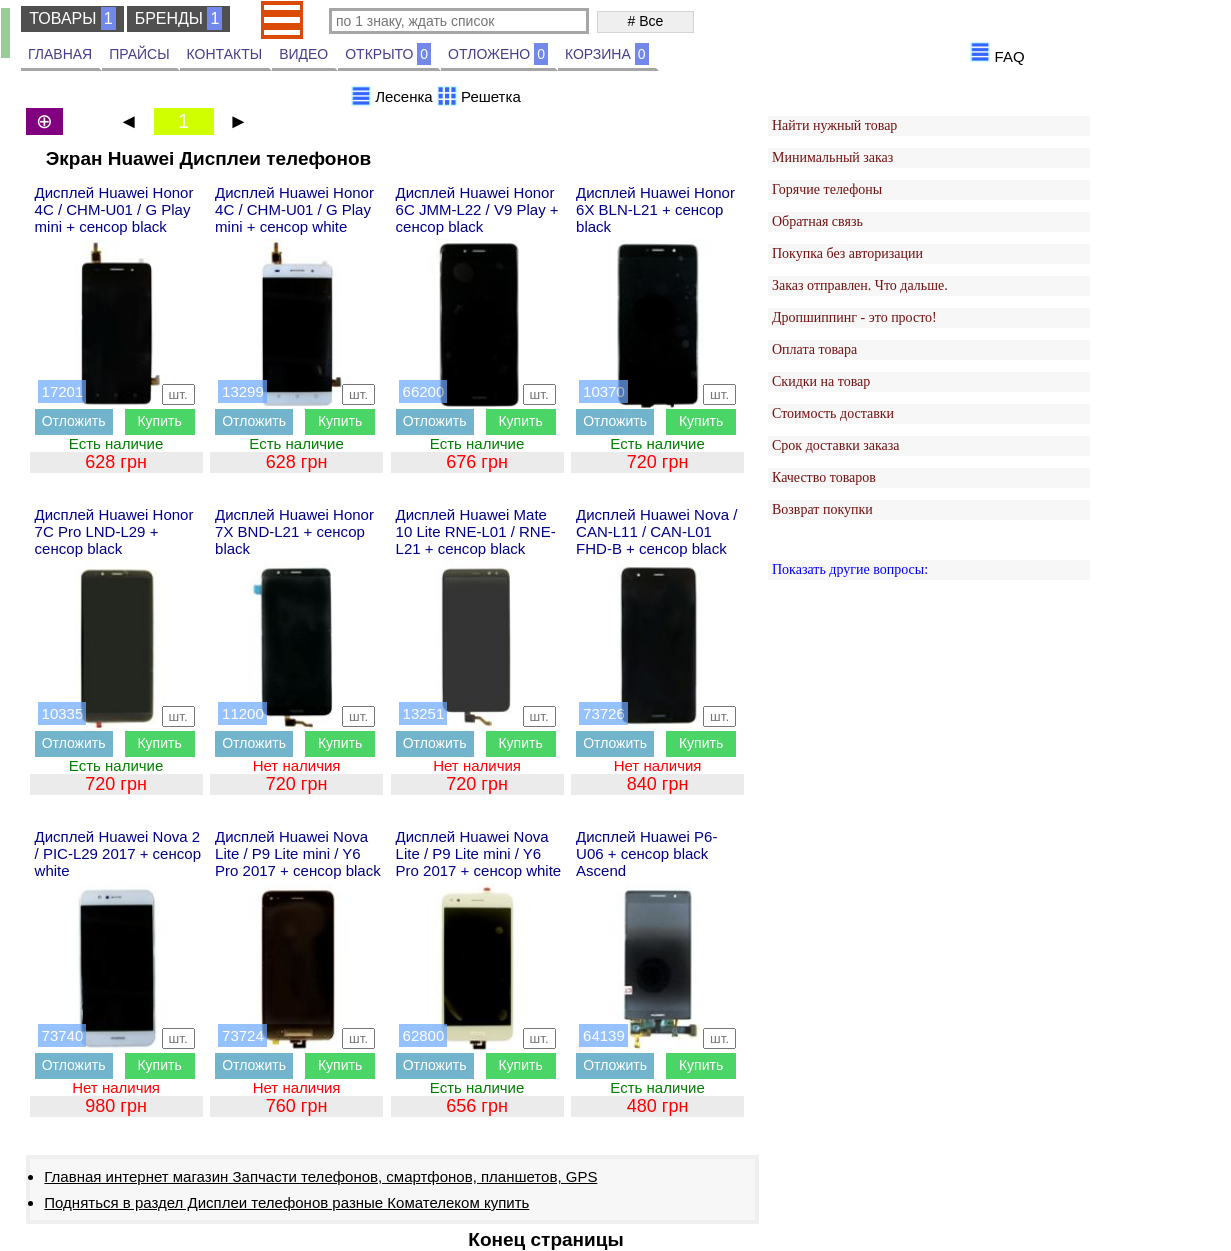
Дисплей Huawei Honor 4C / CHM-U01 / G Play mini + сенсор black (114, 209)
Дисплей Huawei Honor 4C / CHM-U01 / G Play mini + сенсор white (294, 209)
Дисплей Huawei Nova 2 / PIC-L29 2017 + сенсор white (118, 853)
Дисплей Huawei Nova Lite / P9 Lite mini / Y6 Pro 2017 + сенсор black (298, 853)
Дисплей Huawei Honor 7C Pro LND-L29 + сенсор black (114, 531)
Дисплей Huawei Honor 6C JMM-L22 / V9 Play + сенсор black (477, 209)
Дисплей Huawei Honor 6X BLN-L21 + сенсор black (655, 209)
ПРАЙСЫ (139, 54)
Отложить (74, 421)
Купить (159, 421)
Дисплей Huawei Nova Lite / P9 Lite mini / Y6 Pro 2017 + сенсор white (479, 853)
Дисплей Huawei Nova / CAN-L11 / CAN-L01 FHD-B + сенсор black (656, 531)
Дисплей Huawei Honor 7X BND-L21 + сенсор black (294, 531)
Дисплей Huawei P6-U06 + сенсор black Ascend (646, 853)
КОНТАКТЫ (225, 54)
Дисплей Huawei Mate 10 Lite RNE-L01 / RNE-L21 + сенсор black (476, 531)
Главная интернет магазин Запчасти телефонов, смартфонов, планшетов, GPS (320, 1176)
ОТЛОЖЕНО (498, 54)
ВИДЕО (303, 54)
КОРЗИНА (607, 54)
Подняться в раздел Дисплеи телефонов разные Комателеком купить (286, 1202)
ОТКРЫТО (388, 54)
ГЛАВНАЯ (60, 54)
